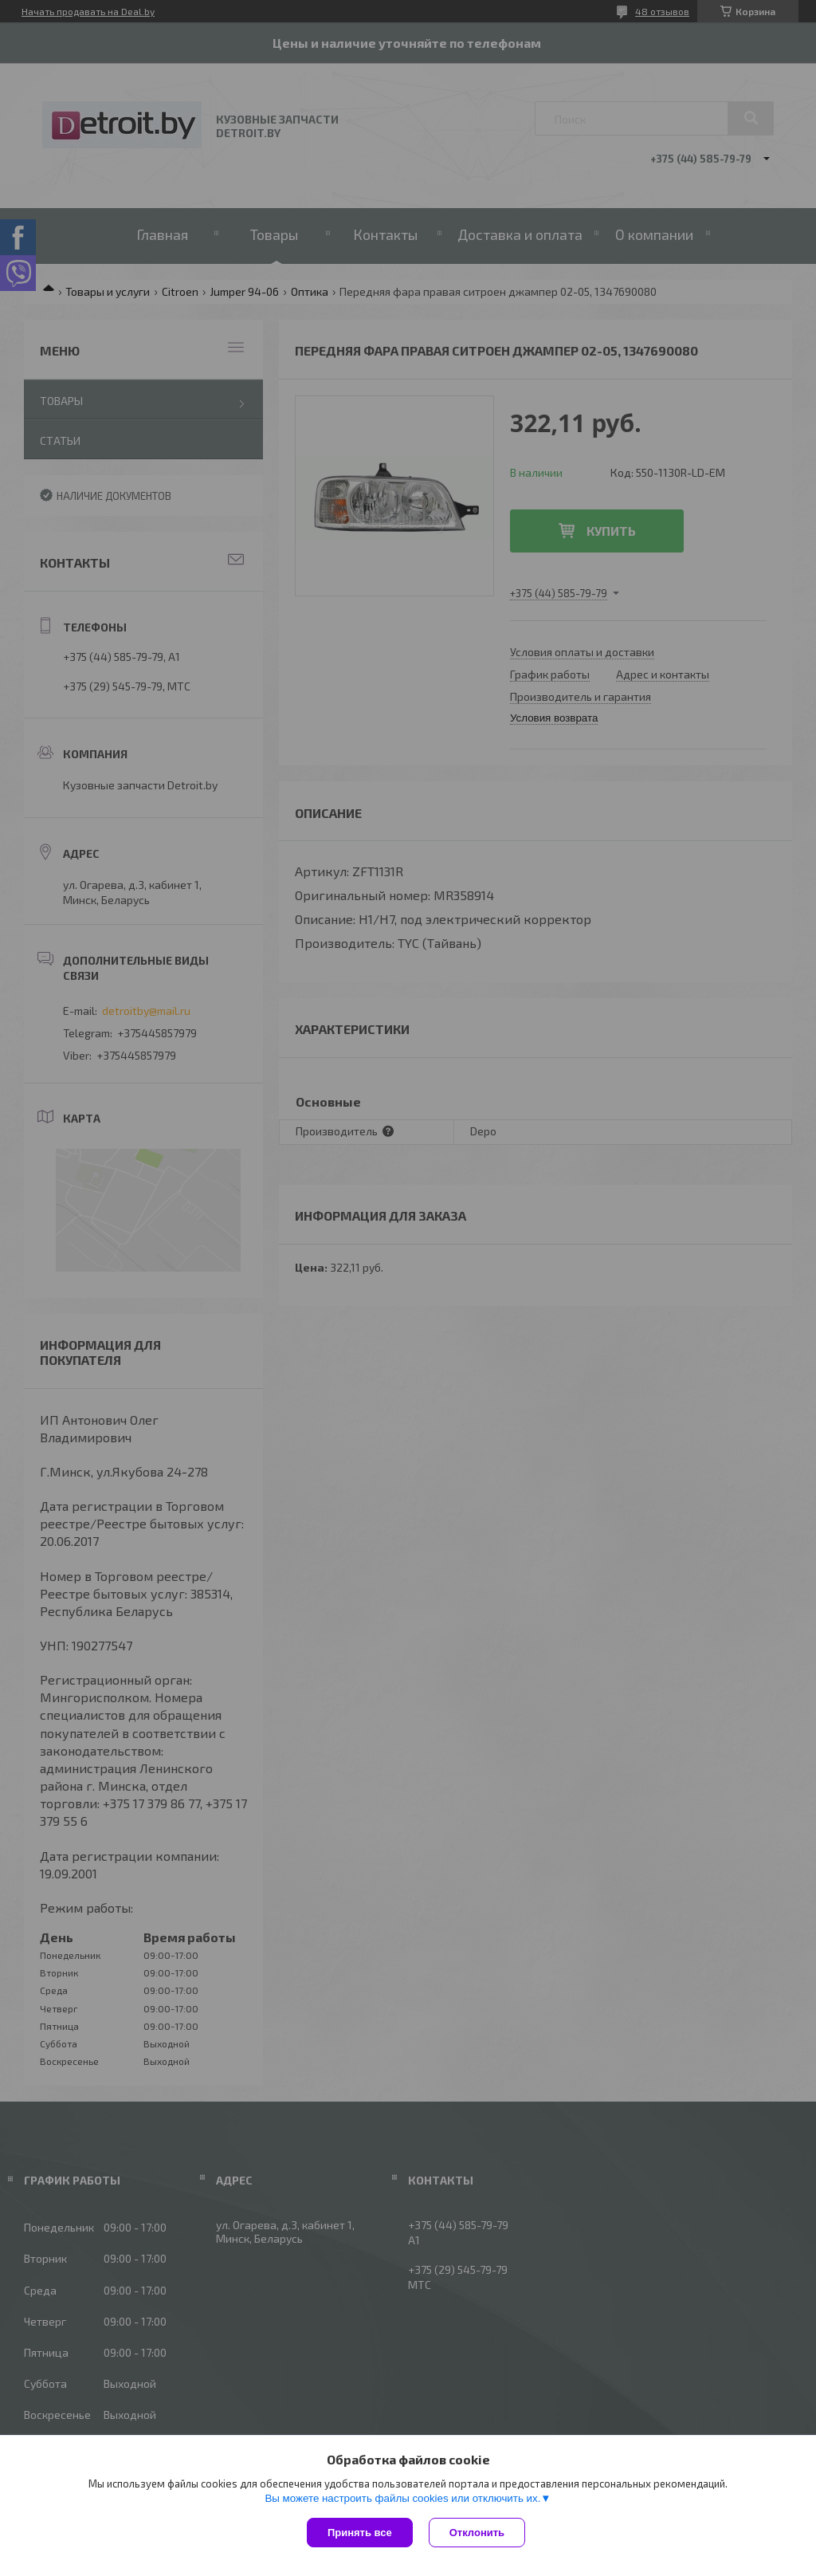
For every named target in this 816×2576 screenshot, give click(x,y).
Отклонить (476, 2533)
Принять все (360, 2533)
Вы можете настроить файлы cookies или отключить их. (402, 2498)
